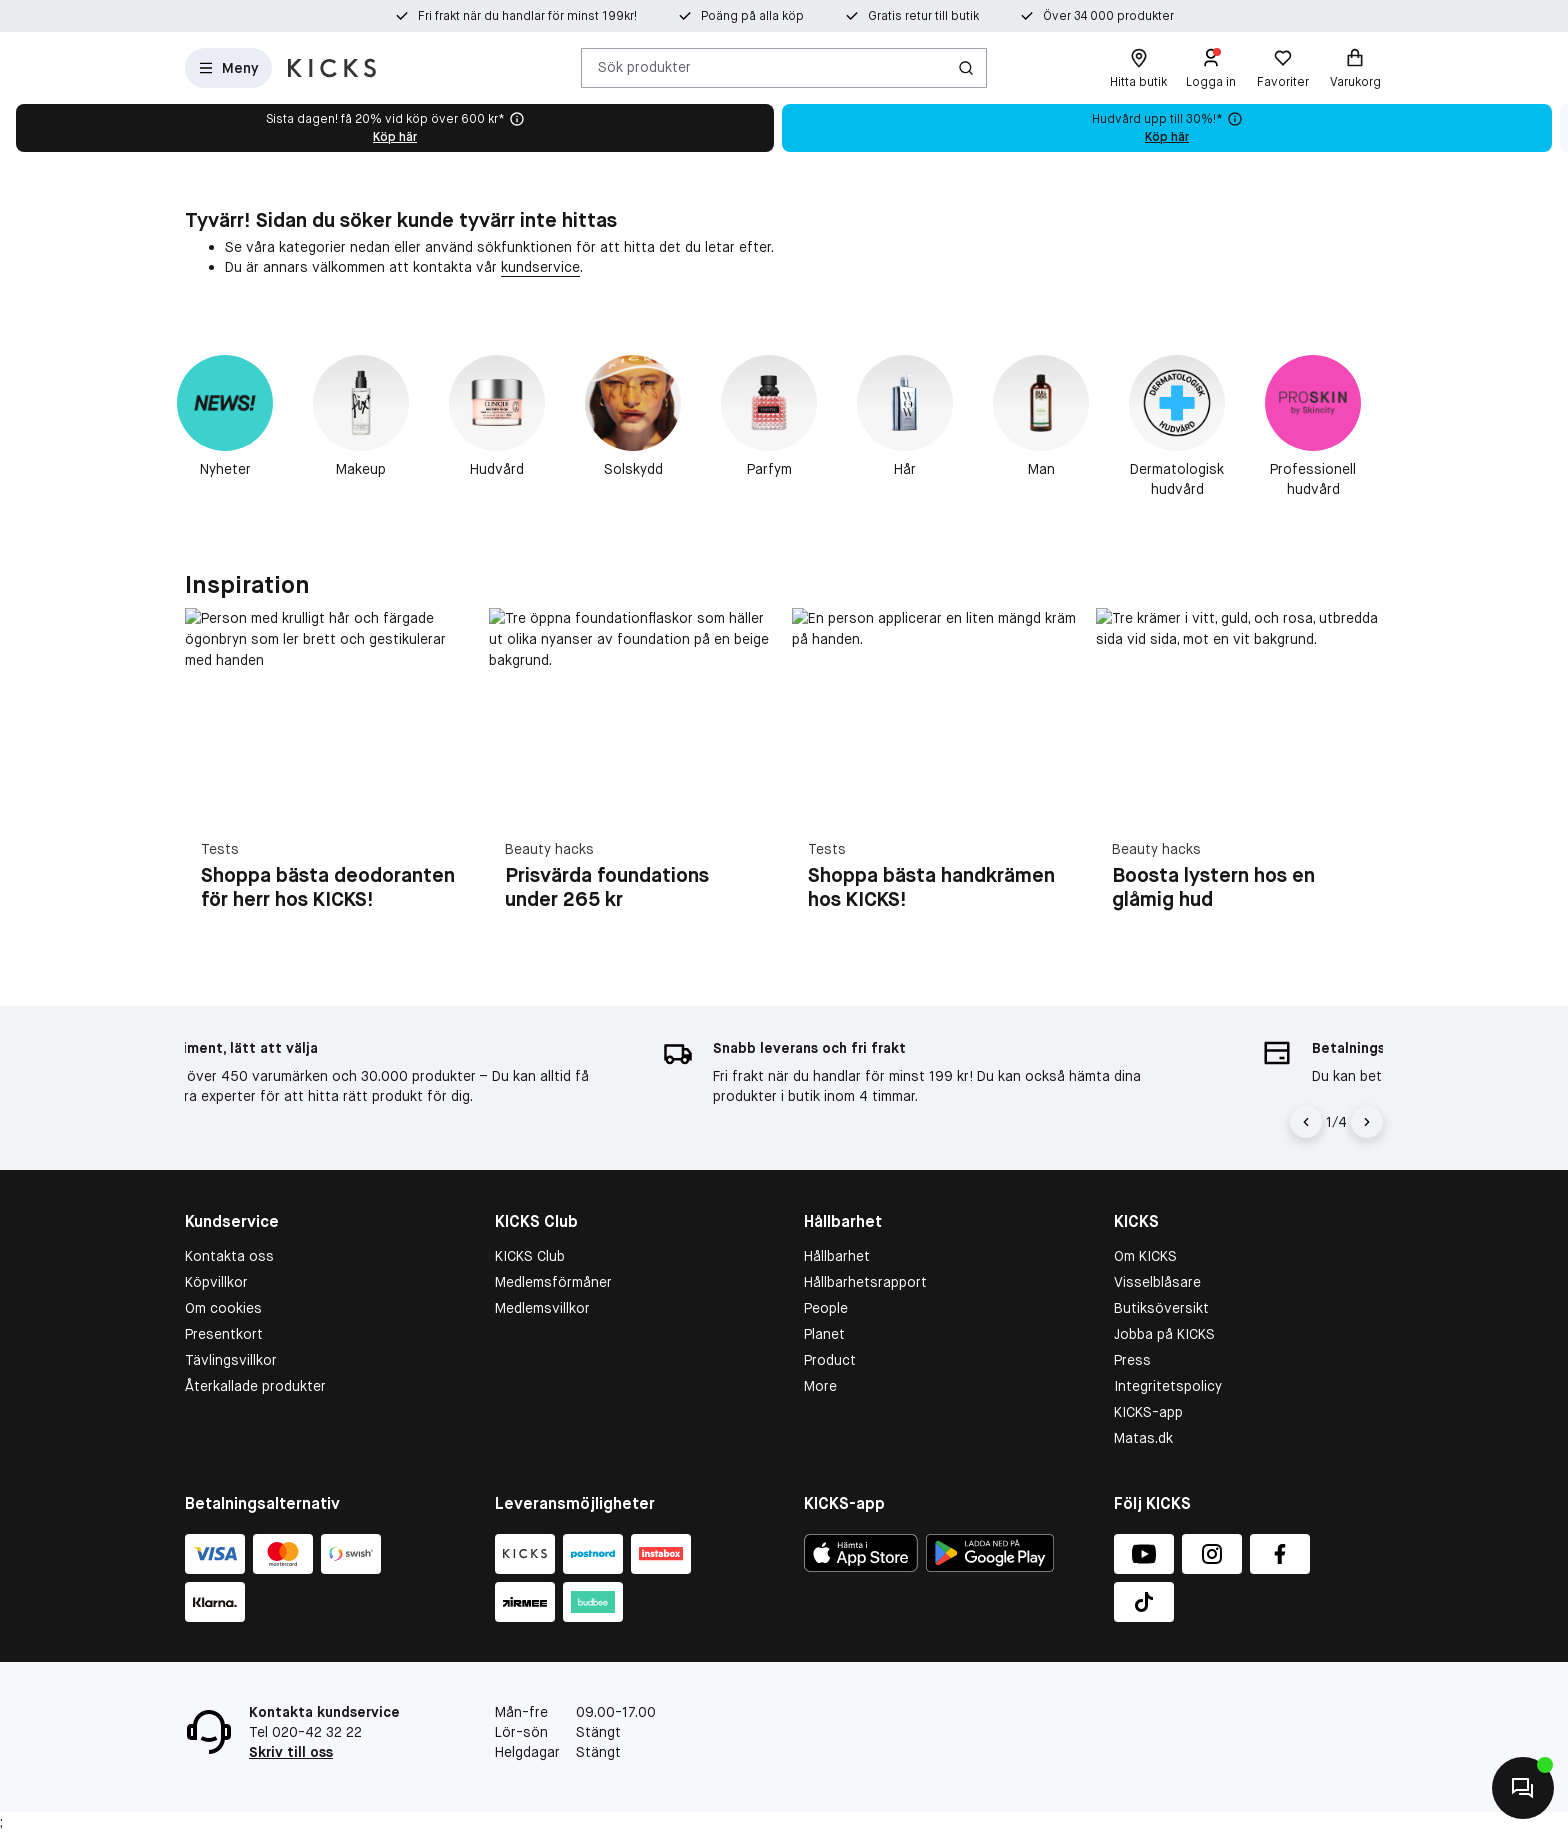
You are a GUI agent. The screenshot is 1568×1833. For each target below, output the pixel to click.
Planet (824, 1334)
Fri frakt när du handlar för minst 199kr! (527, 16)
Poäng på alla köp (752, 16)
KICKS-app (1148, 1412)
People (826, 1308)
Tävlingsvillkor (231, 1360)
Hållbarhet (837, 1256)
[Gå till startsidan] (332, 68)
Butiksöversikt (1161, 1308)
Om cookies (223, 1308)
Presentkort (224, 1334)
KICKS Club (530, 1256)
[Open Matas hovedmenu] (228, 68)
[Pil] (1367, 1122)
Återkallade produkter (255, 1386)
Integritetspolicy (1168, 1386)
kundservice (540, 267)
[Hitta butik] (1138, 68)
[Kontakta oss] (1523, 1788)
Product (830, 1360)
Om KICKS (1145, 1256)
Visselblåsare (1157, 1282)
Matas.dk (1143, 1438)
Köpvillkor (216, 1282)
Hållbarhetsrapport (865, 1282)
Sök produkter (644, 67)
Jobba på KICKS (1164, 1334)
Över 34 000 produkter (1108, 16)
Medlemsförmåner (553, 1282)
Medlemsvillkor (542, 1308)
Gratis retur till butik (923, 16)
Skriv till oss (291, 1752)
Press (1132, 1360)
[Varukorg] (1355, 68)
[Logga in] (1211, 68)
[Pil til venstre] (1306, 1122)
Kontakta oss (229, 1256)
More (820, 1386)
